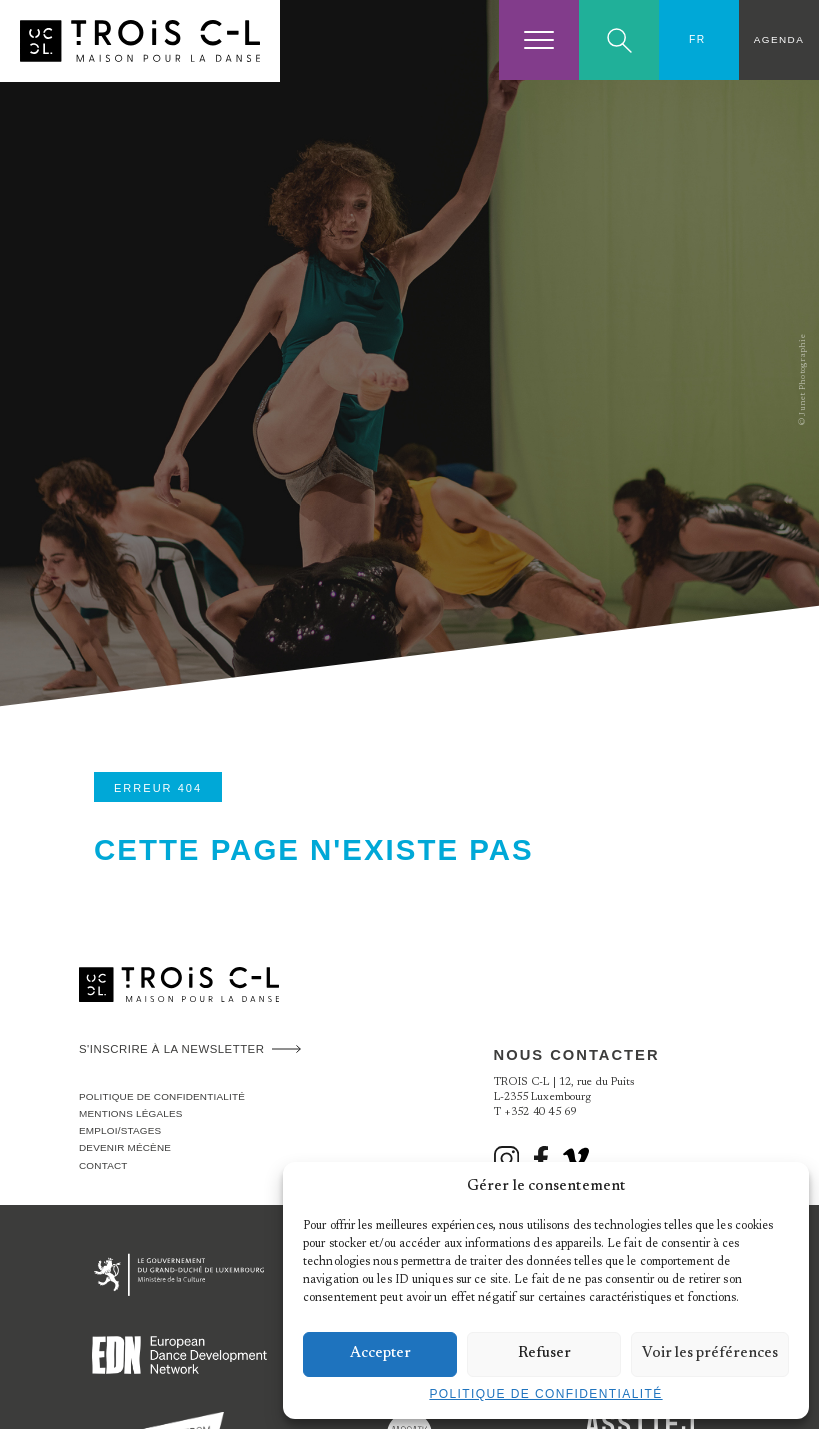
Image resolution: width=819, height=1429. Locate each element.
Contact (103, 1165)
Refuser (544, 1353)
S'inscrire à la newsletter (171, 1049)
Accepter (380, 1353)
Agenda (779, 39)
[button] (779, 1187)
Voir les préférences (710, 1353)
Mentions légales (131, 1113)
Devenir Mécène (125, 1147)
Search (619, 40)
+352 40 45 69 (540, 1112)
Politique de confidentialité (545, 1394)
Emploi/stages (120, 1130)
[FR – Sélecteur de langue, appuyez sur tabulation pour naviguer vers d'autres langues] (699, 40)
